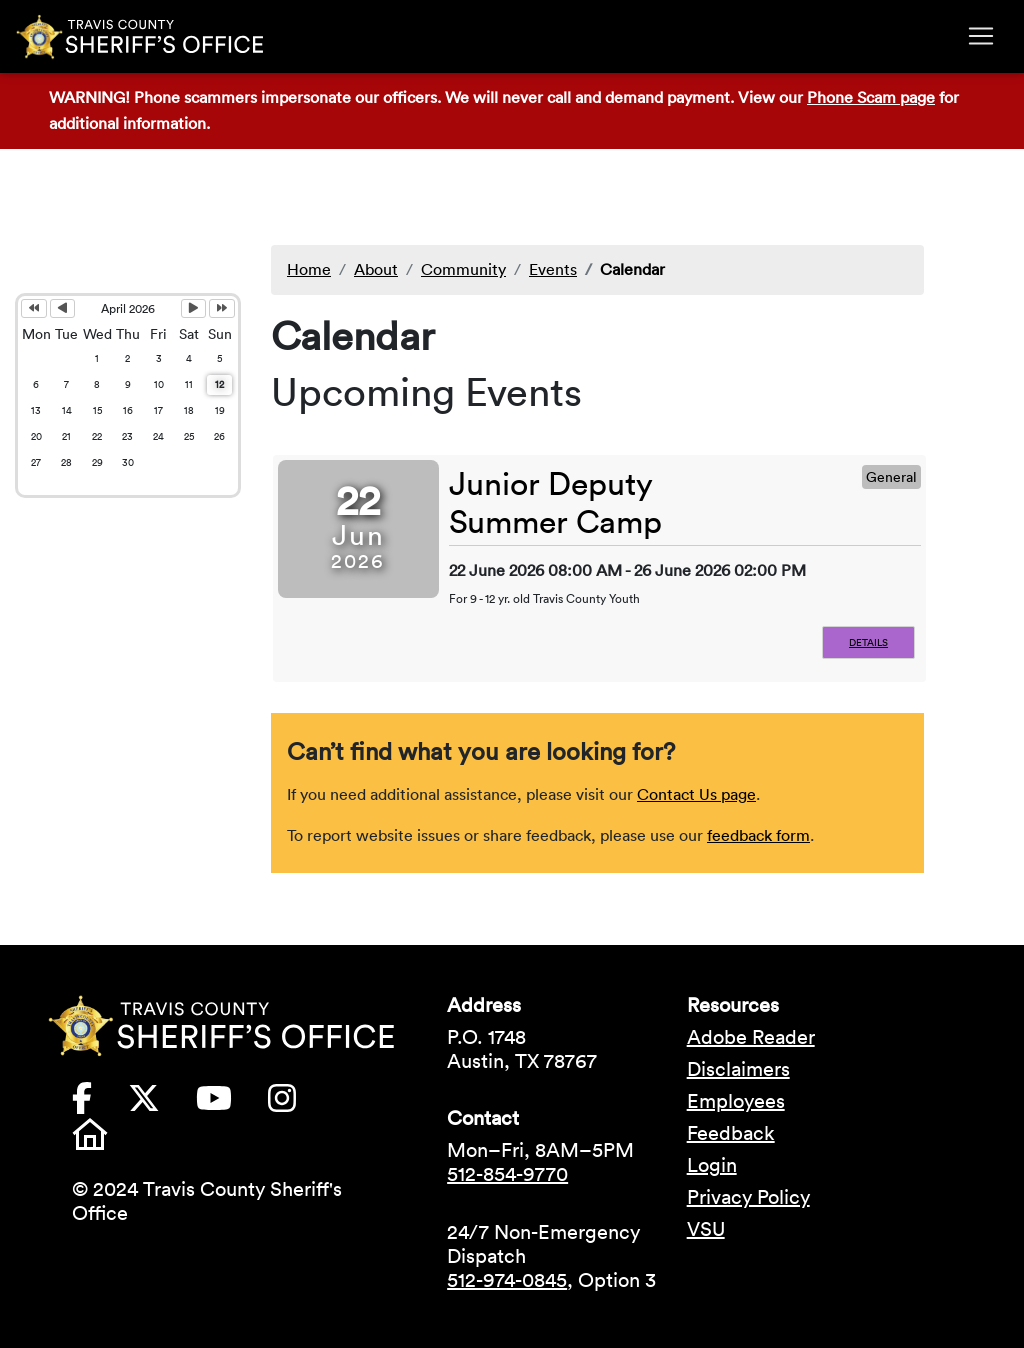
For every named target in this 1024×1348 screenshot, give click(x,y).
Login (712, 1165)
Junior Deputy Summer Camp (555, 502)
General (891, 477)
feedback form (758, 835)
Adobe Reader (751, 1037)
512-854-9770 (507, 1174)
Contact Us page (696, 794)
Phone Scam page (871, 97)
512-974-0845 (507, 1280)
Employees (736, 1101)
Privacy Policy (748, 1197)
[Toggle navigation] (981, 36)
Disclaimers (738, 1069)
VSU (706, 1229)
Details (868, 642)
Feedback (731, 1133)
